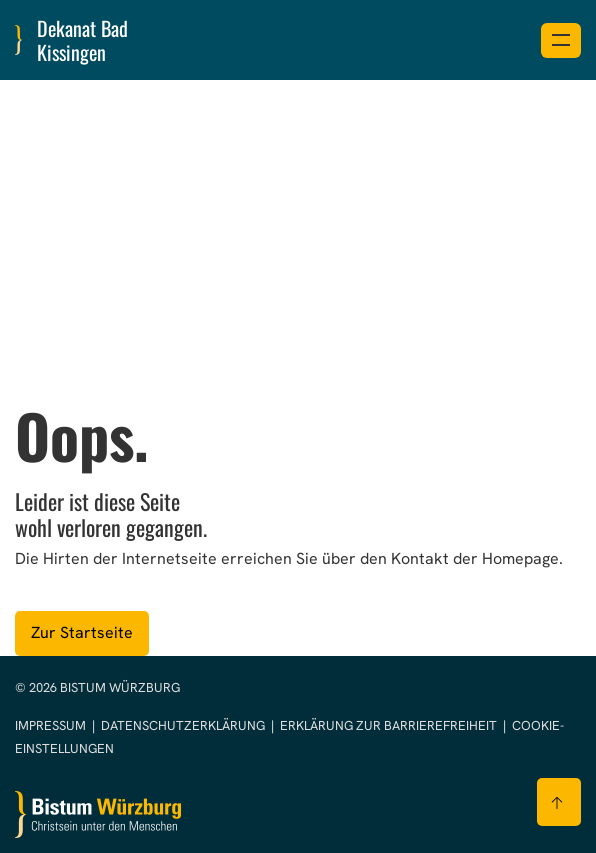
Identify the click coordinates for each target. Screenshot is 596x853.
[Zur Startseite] (98, 814)
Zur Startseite (82, 632)
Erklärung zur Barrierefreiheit (388, 725)
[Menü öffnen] (561, 40)
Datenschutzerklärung (184, 725)
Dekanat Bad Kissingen (82, 40)
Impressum (52, 725)
